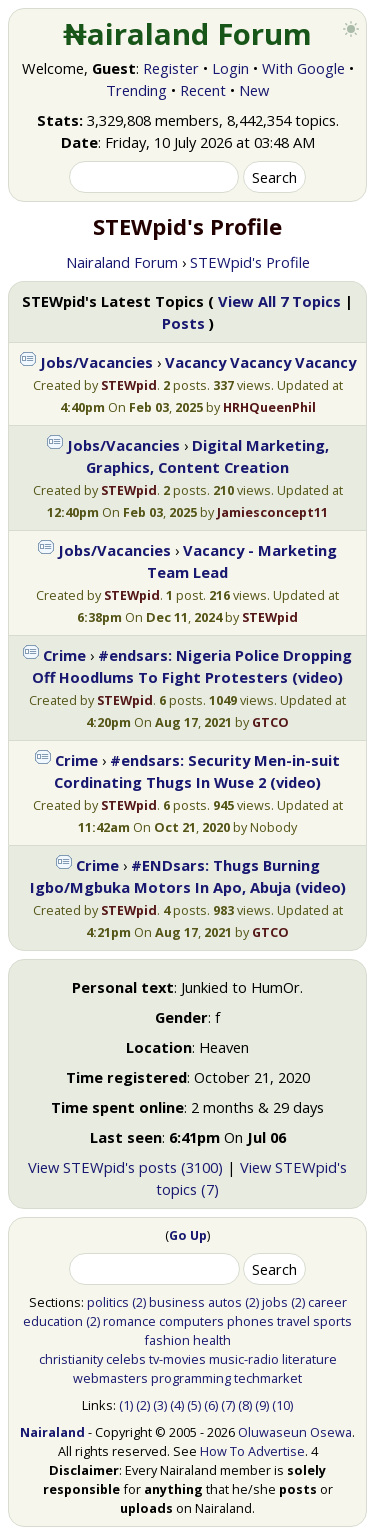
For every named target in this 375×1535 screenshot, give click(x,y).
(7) (228, 1405)
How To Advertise (252, 1451)
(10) (282, 1405)
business (177, 1302)
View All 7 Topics (279, 301)
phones (250, 1321)
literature (309, 1359)
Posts (183, 323)
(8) (245, 1405)
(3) (160, 1405)
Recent (203, 90)
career (327, 1302)
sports (332, 1321)
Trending (136, 90)
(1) (126, 1405)
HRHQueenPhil (269, 407)
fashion (167, 1340)
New (254, 90)
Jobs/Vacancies (96, 362)
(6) (211, 1405)
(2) (139, 1302)
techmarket (268, 1378)
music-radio (244, 1359)
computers (191, 1321)
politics (108, 1302)
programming (191, 1378)
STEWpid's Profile (250, 262)
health (212, 1340)
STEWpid (129, 385)
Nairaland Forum (122, 262)
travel (293, 1321)
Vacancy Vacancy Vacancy (260, 362)
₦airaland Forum (187, 34)
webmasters (110, 1378)
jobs (275, 1302)
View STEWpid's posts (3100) (125, 1167)
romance (129, 1321)
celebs (126, 1359)
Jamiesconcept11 (272, 512)
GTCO (270, 722)
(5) (194, 1405)
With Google (303, 68)
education (53, 1321)
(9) (262, 1405)
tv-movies (177, 1359)
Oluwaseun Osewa (295, 1432)
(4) (177, 1405)
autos (225, 1302)
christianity (71, 1359)
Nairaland (52, 1432)
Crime (64, 655)
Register (171, 68)
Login (230, 68)
